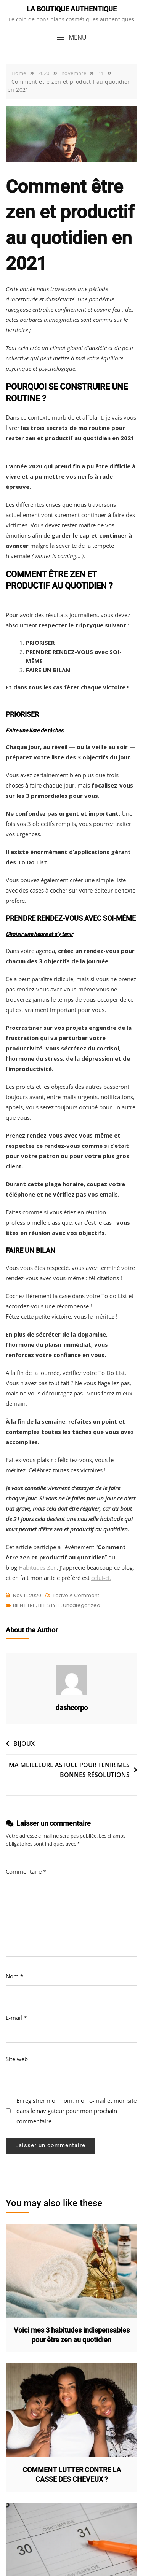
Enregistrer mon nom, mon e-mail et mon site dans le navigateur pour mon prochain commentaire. (76, 2111)
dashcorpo (72, 1708)
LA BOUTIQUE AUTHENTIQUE (72, 9)
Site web (17, 2059)
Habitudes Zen (38, 1567)
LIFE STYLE (49, 1605)
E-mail (16, 2017)
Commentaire (26, 1871)
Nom (14, 1976)
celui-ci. (101, 1578)
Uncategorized (81, 1605)
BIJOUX (24, 1743)
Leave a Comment (76, 1596)
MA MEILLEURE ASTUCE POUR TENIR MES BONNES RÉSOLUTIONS (69, 1770)
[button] (71, 37)
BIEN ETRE (24, 1605)
